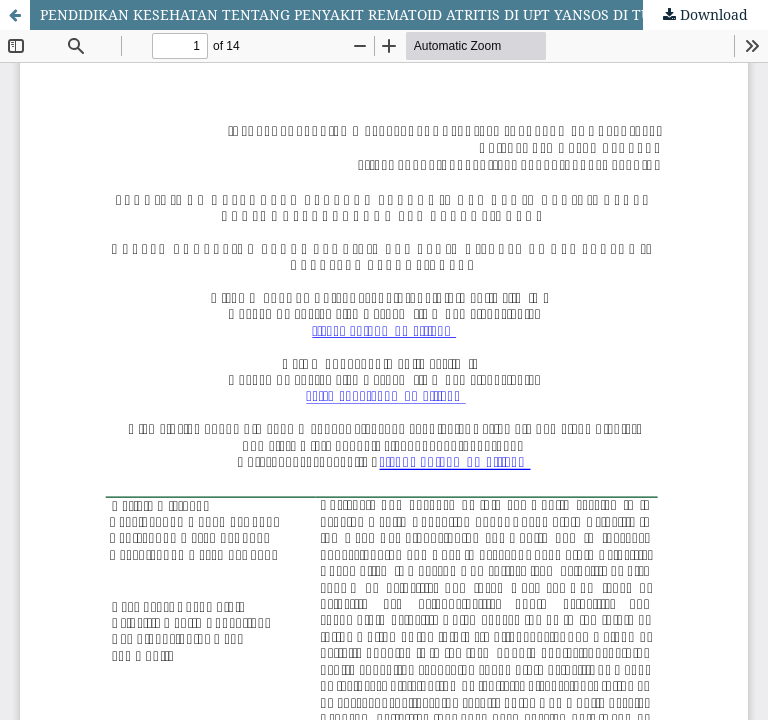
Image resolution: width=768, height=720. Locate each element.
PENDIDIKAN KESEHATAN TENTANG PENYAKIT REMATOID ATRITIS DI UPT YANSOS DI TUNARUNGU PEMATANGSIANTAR (404, 14)
